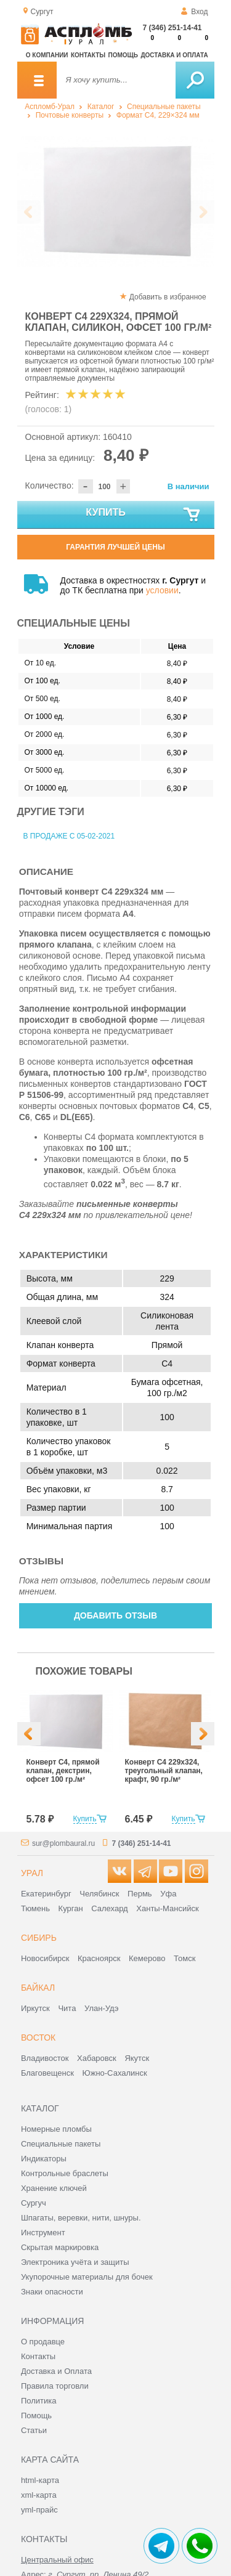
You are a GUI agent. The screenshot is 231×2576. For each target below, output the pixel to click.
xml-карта (39, 2495)
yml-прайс (39, 2509)
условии (162, 590)
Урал (32, 1873)
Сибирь (39, 1938)
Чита (67, 2008)
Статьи (34, 2430)
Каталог (101, 106)
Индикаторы (44, 2158)
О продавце (43, 2341)
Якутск (136, 2058)
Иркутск (35, 2008)
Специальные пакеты (164, 106)
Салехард (109, 1908)
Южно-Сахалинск (115, 2073)
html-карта (40, 2480)
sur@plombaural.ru (63, 1843)
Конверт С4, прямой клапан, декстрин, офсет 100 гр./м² (63, 1771)
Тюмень (35, 1908)
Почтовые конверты (69, 115)
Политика (39, 2400)
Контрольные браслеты (64, 2173)
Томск (184, 1958)
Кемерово (147, 1958)
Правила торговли (55, 2386)
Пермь (140, 1893)
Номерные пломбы (56, 2129)
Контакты (88, 55)
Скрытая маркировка (60, 2247)
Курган (71, 1908)
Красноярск (99, 1958)
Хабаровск (96, 2058)
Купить (143, 515)
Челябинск (99, 1893)
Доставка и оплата (174, 55)
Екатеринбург (46, 1893)
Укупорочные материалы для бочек (87, 2276)
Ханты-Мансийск (167, 1908)
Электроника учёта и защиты (75, 2262)
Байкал (38, 1988)
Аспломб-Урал (50, 106)
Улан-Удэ (101, 2008)
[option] (115, 201)
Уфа (168, 1893)
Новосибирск (45, 1958)
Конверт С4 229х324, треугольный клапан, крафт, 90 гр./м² (164, 1771)
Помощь (123, 55)
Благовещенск (47, 2073)
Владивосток (45, 2058)
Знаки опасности (52, 2291)
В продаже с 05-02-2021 (69, 836)
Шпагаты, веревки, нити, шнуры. (81, 2217)
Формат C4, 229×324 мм (158, 115)
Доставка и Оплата (56, 2371)
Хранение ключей (54, 2188)
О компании (47, 55)
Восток (38, 2037)
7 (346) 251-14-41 (171, 27)
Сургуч (33, 2203)
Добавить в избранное (167, 297)
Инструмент (43, 2232)
